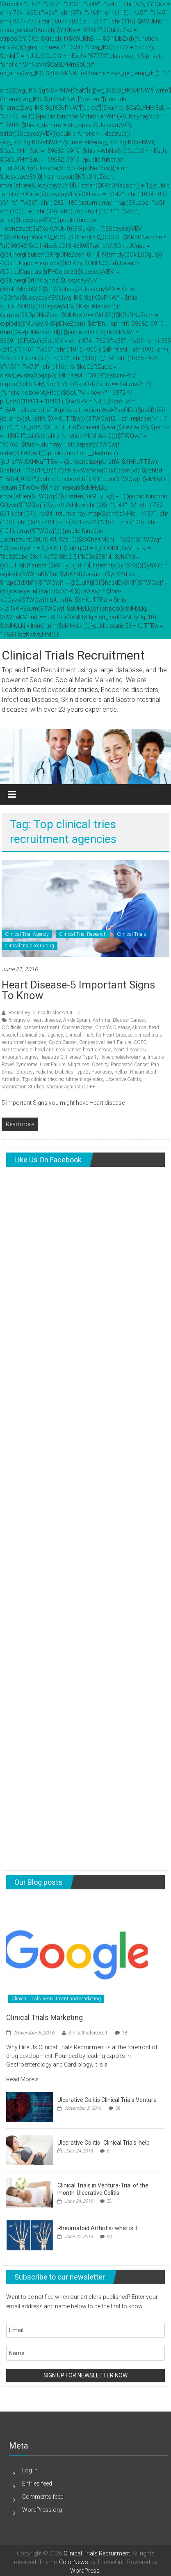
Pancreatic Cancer (129, 1064)
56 (117, 2108)
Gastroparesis (17, 1050)
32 (109, 2201)
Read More (22, 2079)
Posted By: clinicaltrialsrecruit (40, 1013)
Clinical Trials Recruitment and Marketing (56, 1999)
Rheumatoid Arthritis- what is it (97, 2228)
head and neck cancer (57, 1050)
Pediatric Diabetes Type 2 (62, 1072)
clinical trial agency (42, 1035)
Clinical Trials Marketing (44, 2017)
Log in (30, 2470)
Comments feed (43, 2496)
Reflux (121, 1072)
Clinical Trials (131, 934)
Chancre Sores (77, 1027)
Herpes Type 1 (81, 1057)
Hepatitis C (51, 1057)
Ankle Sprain (76, 1020)
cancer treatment (41, 1027)
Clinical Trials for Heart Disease (98, 1035)
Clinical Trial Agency (27, 934)
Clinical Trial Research (83, 934)
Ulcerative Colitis (123, 1079)
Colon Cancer (63, 1042)
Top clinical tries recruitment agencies (62, 1079)
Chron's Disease (112, 1027)
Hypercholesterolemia (122, 1057)
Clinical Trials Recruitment (73, 655)
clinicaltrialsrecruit (87, 2033)
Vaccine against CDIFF (71, 1087)
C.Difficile (11, 1027)
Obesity (100, 1064)
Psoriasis (101, 1072)
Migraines (78, 1064)
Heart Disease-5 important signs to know (78, 990)
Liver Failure (52, 1064)
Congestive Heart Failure (105, 1042)
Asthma (101, 1020)
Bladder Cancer (129, 1020)
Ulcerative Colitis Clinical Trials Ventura (107, 2100)
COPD (140, 1042)
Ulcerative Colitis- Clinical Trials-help (103, 2142)
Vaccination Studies (23, 1087)
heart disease (97, 1050)
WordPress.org (42, 2510)
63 (109, 2236)
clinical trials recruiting (29, 946)
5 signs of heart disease (35, 1020)
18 (125, 2033)
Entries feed (37, 2483)
